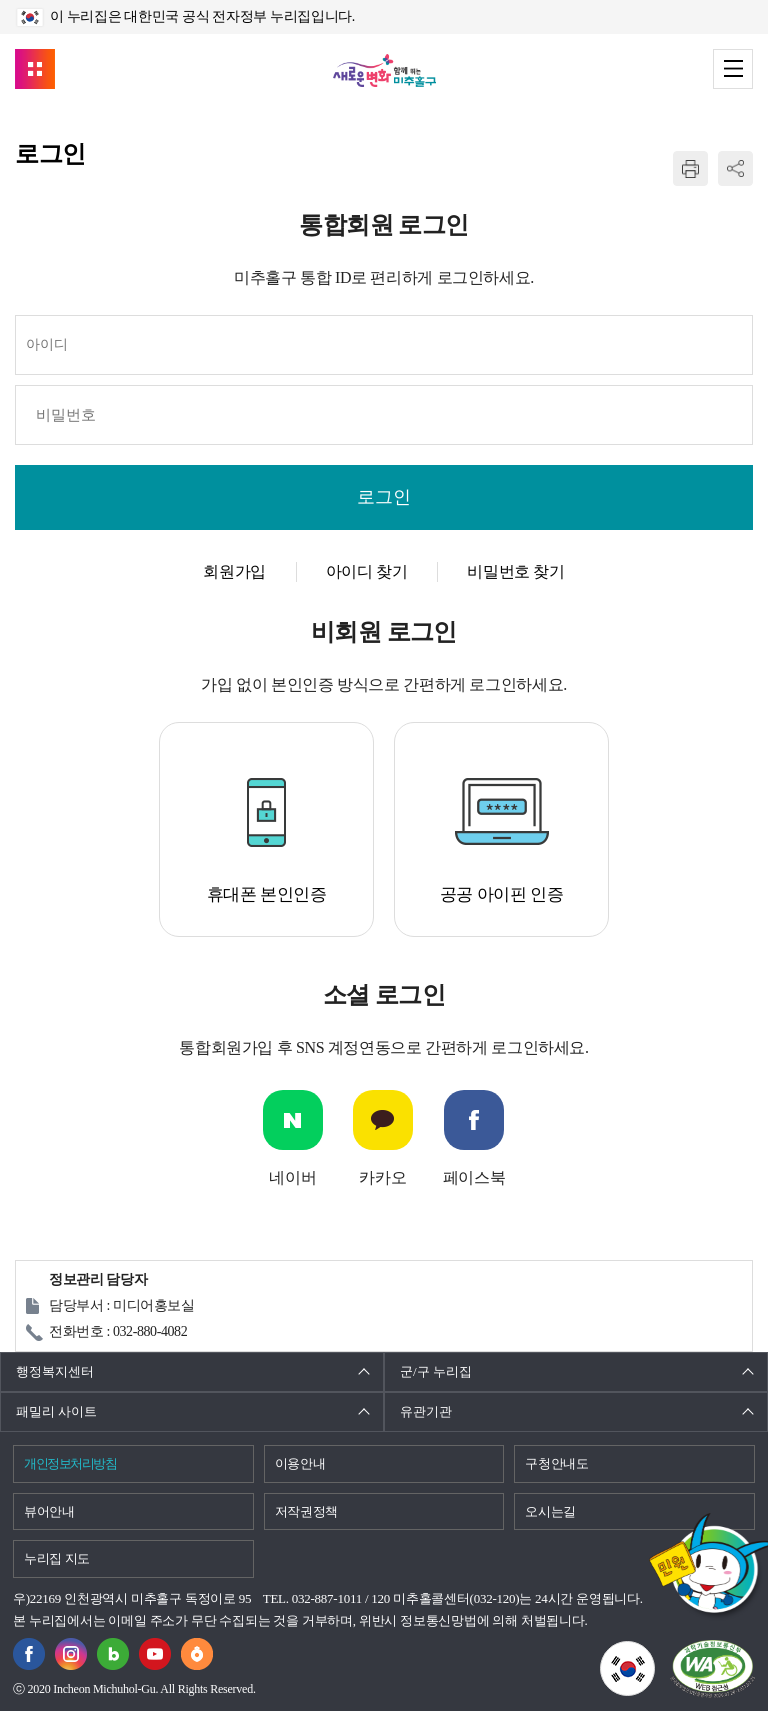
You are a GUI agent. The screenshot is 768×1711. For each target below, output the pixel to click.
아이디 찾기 (367, 571)
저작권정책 (306, 1511)
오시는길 (550, 1511)
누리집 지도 (57, 1558)
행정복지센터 (55, 1371)
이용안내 (300, 1463)
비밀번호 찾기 (515, 571)
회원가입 (234, 571)
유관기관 (426, 1411)
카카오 (382, 1177)
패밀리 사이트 (56, 1411)
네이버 (292, 1177)
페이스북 (474, 1177)
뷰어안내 (49, 1511)
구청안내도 (556, 1463)
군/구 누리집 (436, 1371)
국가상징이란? (654, 1653)
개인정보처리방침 (70, 1463)
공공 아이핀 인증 (502, 894)
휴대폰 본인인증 (267, 894)
